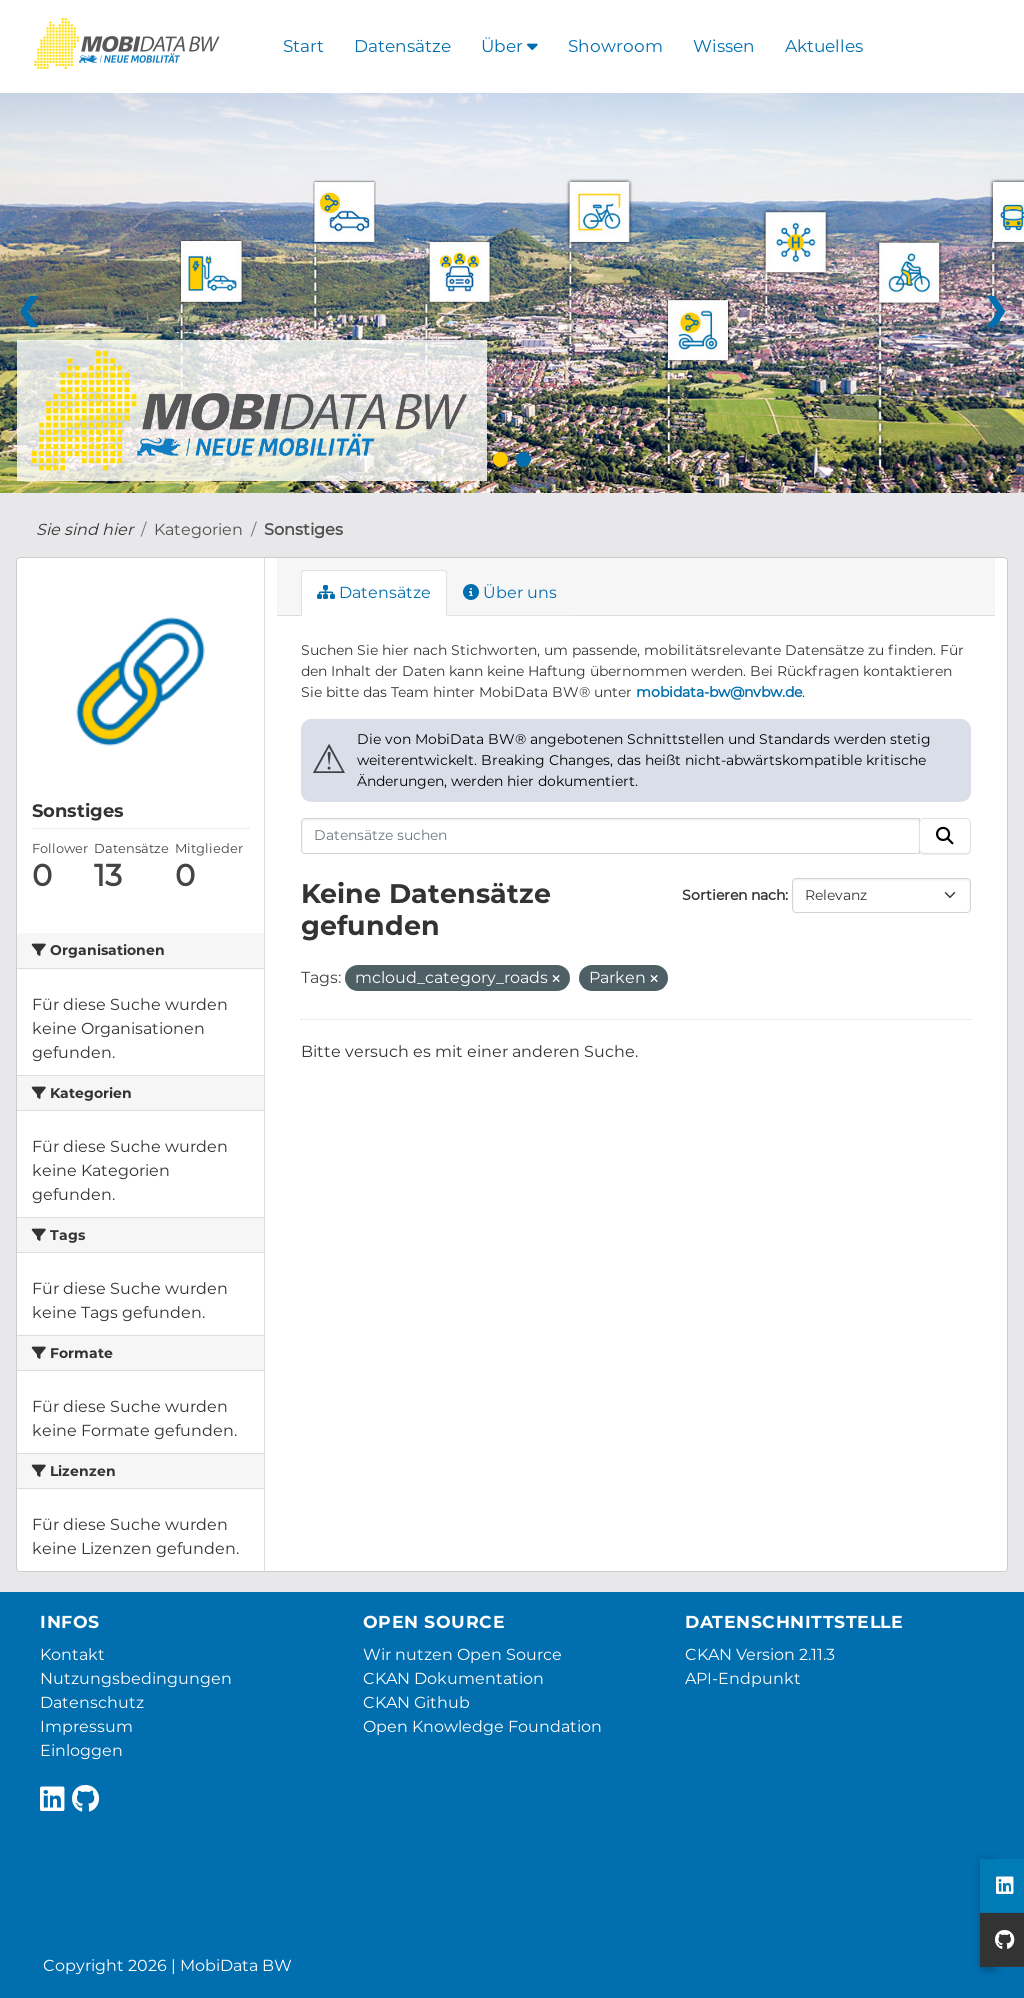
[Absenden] (945, 836)
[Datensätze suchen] (611, 836)
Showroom (615, 46)
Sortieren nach (733, 895)
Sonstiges (303, 529)
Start (303, 46)
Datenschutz (92, 1702)
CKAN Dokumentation (453, 1678)
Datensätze (402, 46)
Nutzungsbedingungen (136, 1678)
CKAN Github (416, 1702)
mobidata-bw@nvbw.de (719, 692)
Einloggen (81, 1750)
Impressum (86, 1726)
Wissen (724, 46)
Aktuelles (824, 46)
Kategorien (198, 529)
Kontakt (72, 1654)
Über (509, 46)
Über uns (510, 592)
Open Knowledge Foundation (482, 1726)
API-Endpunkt (743, 1678)
